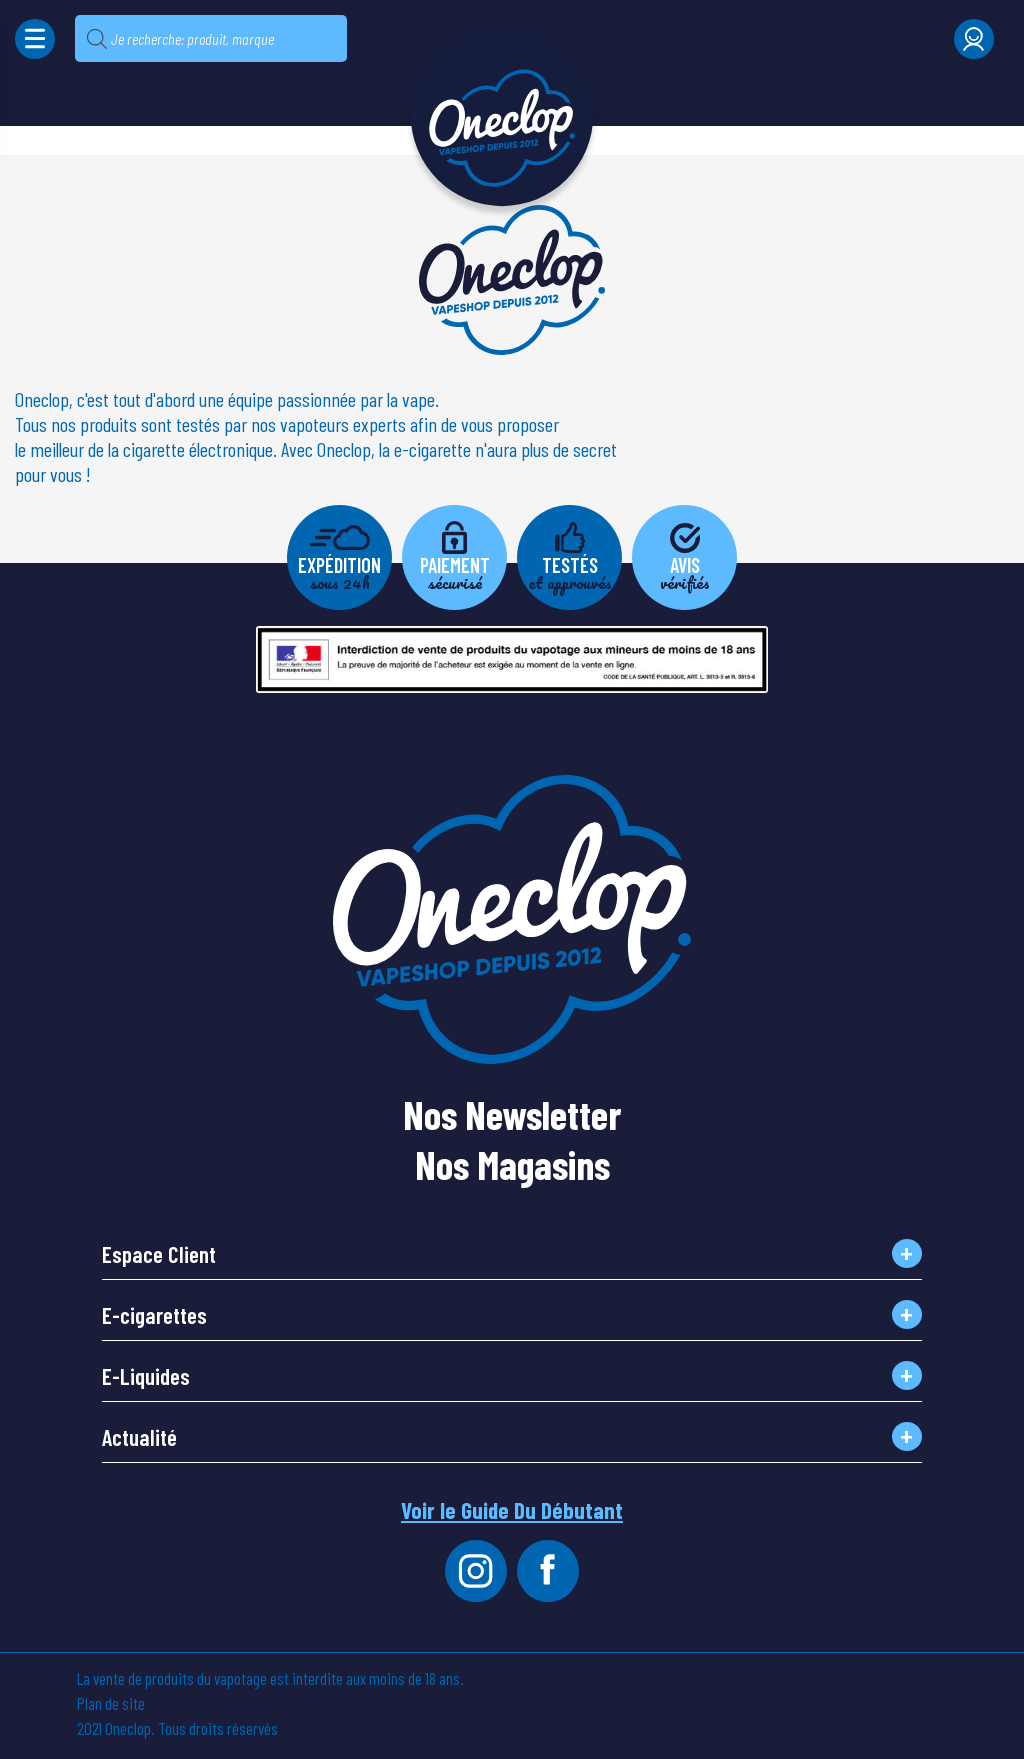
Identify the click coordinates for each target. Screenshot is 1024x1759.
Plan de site (111, 1703)
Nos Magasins (512, 1157)
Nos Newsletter (512, 1107)
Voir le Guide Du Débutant (512, 1510)
